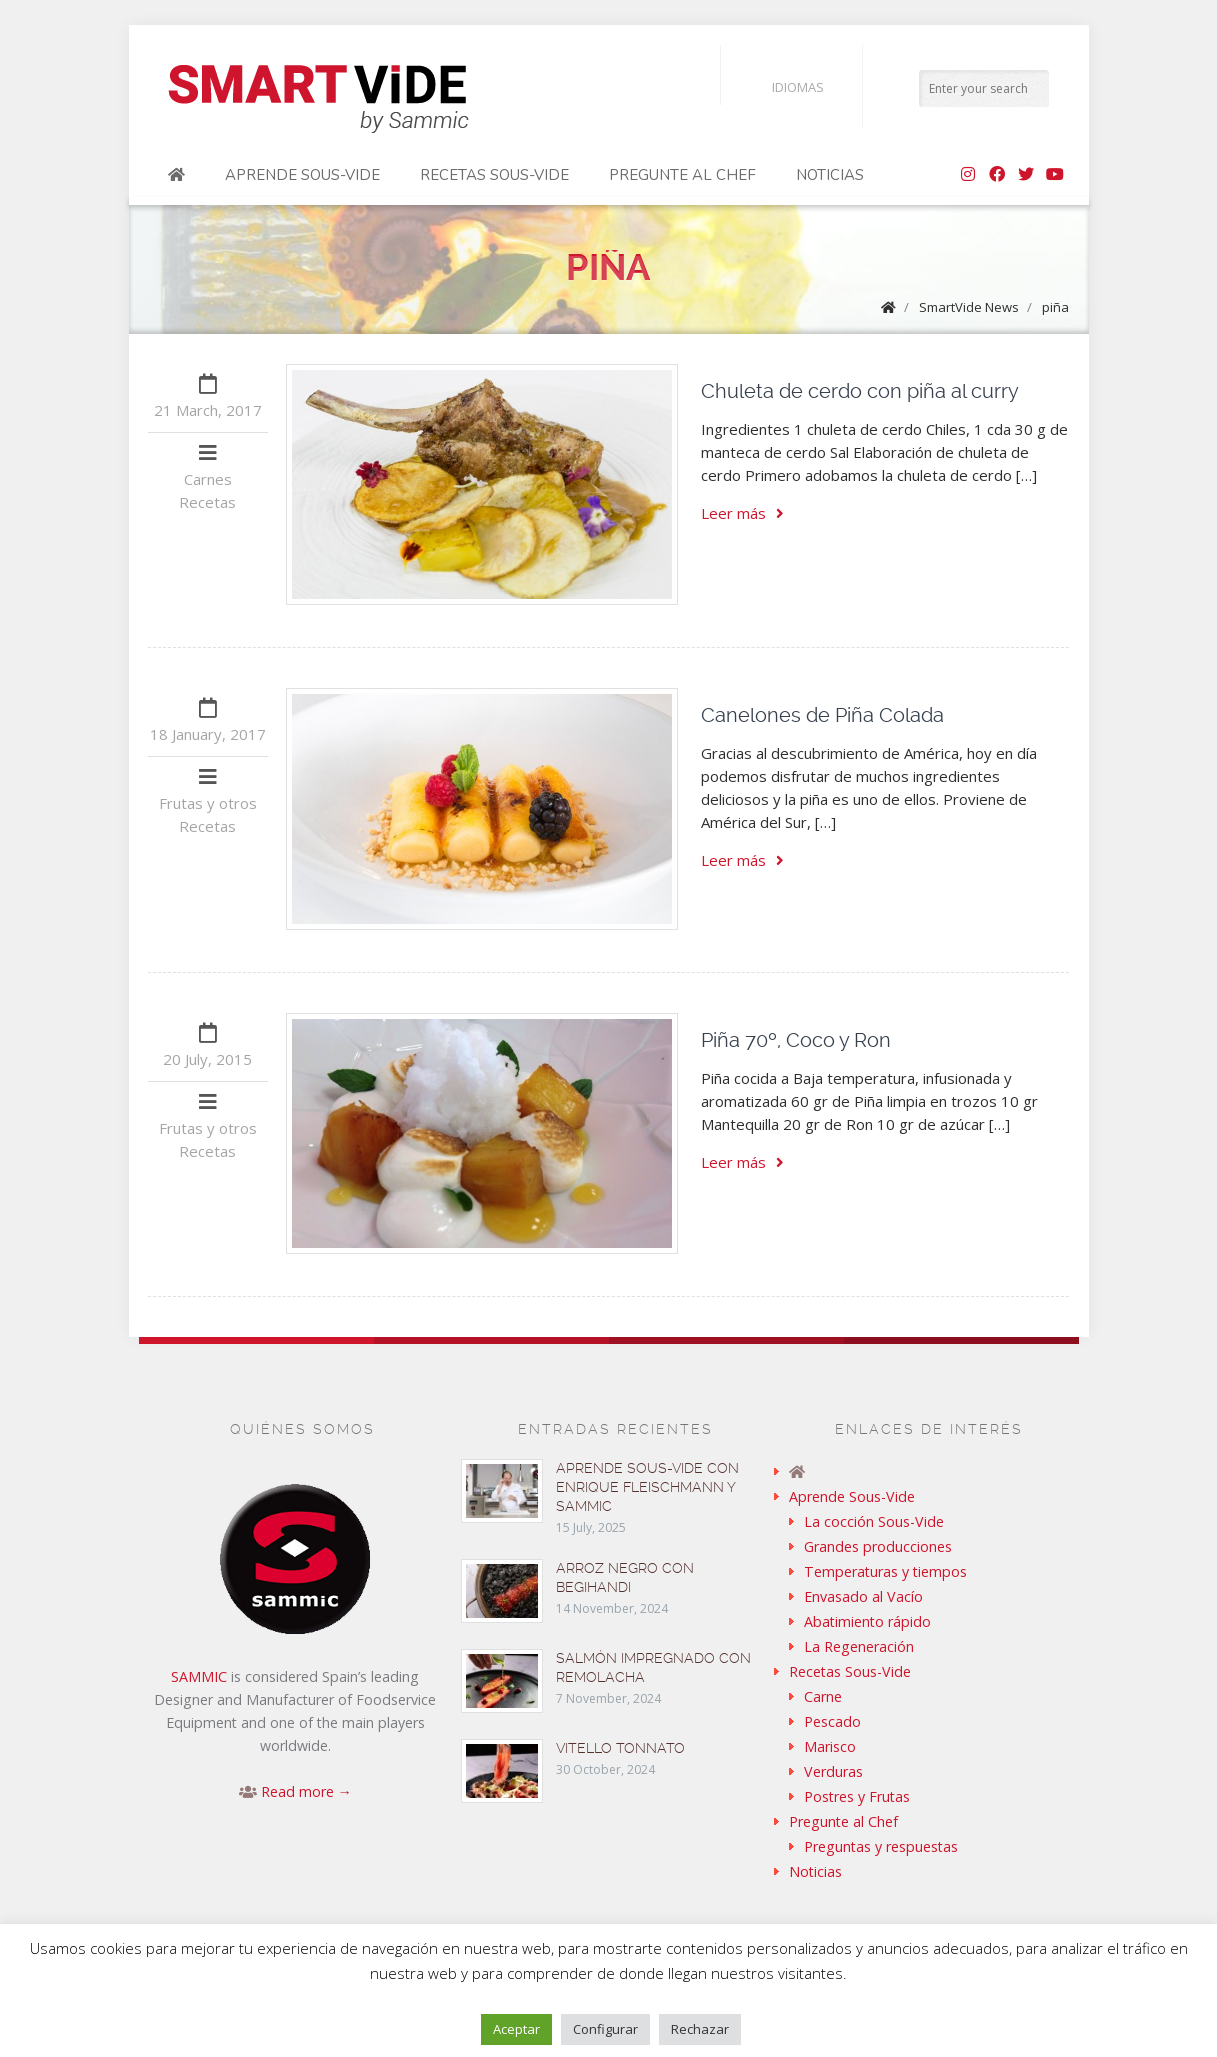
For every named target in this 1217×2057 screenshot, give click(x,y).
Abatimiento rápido (867, 1621)
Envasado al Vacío (863, 1596)
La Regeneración (859, 1646)
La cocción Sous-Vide (874, 1521)
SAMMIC (199, 1676)
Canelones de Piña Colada (822, 715)
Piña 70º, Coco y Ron (796, 1040)
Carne (823, 1696)
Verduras (833, 1771)
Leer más (742, 513)
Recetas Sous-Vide (494, 175)
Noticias (830, 175)
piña (1055, 307)
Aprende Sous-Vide (302, 175)
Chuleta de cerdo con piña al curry (860, 391)
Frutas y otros (208, 803)
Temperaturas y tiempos (885, 1571)
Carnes (208, 479)
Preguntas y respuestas (881, 1846)
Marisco (830, 1746)
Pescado (832, 1721)
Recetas (207, 502)
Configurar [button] (605, 2029)
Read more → (306, 1791)
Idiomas (782, 87)
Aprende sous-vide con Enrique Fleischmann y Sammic (647, 1487)
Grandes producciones (878, 1546)
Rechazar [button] (700, 2029)
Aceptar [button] (516, 2029)
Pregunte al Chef (682, 175)
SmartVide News (969, 307)
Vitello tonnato (620, 1748)
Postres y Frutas (857, 1796)
